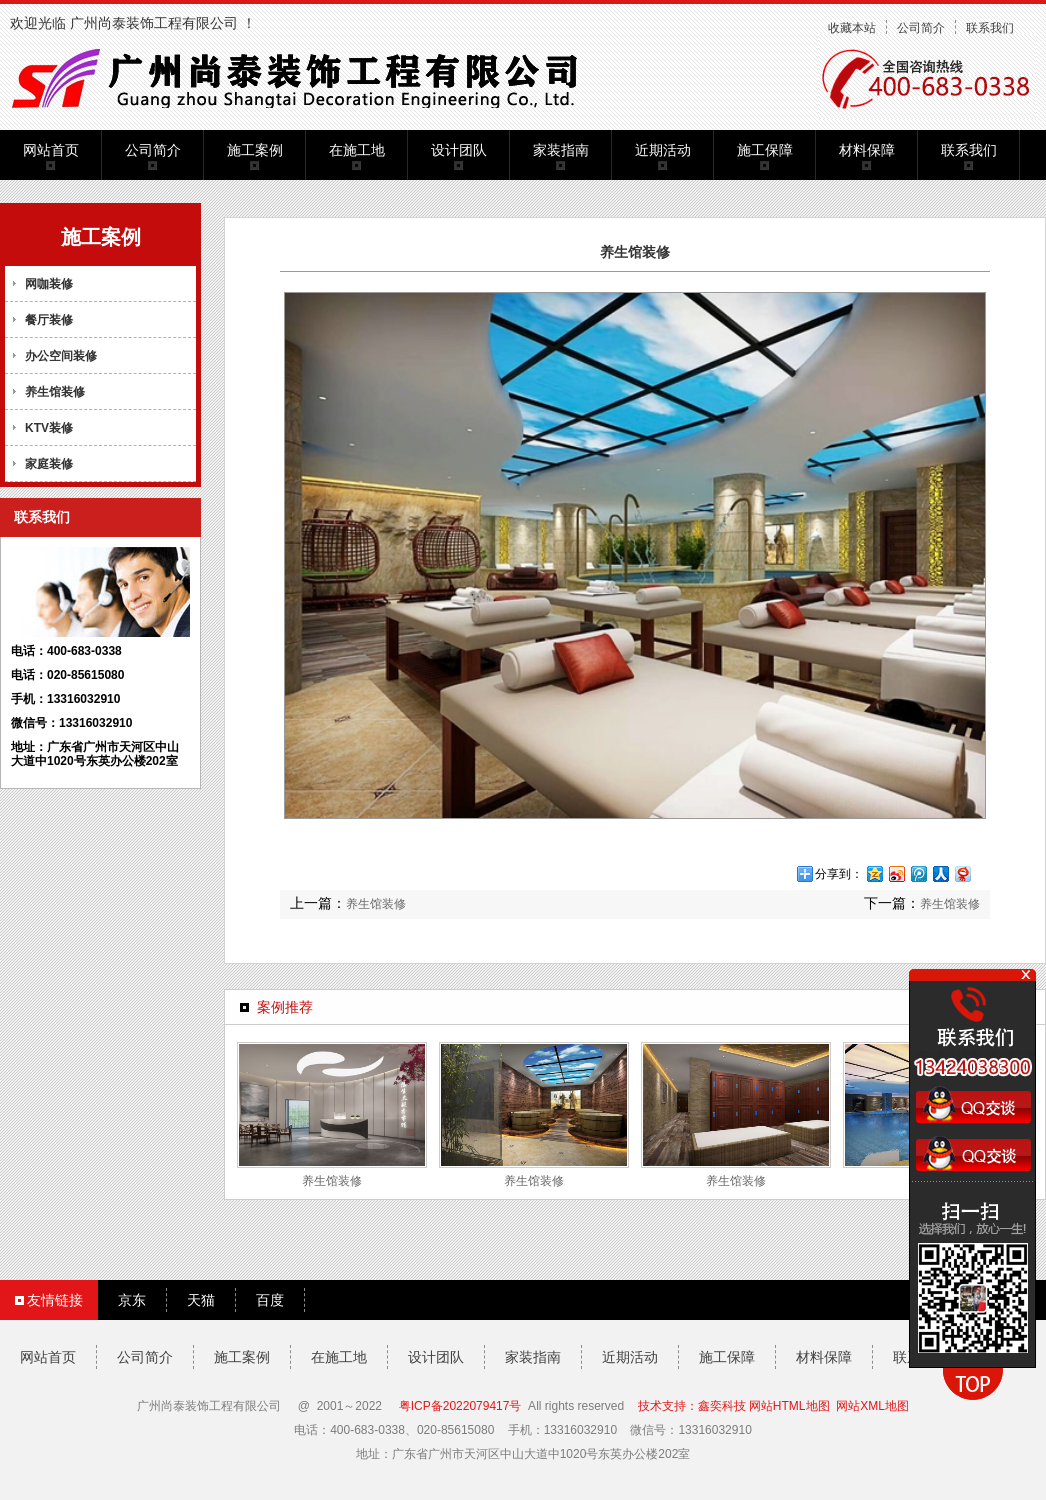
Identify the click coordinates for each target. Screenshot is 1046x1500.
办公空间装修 (61, 356)
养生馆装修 (55, 392)
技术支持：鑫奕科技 (692, 1406)
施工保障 (765, 150)
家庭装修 (49, 464)
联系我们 (990, 28)
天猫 (201, 1300)
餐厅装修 (49, 320)
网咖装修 (49, 284)
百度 (270, 1300)
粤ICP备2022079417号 (460, 1406)
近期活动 (663, 150)
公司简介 (921, 28)
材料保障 (867, 150)
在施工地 (357, 150)
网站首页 (51, 150)
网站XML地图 (872, 1406)
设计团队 (459, 150)
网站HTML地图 (789, 1406)
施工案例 (255, 150)
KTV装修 (49, 428)
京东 (132, 1300)
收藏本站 (852, 28)
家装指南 (561, 150)
